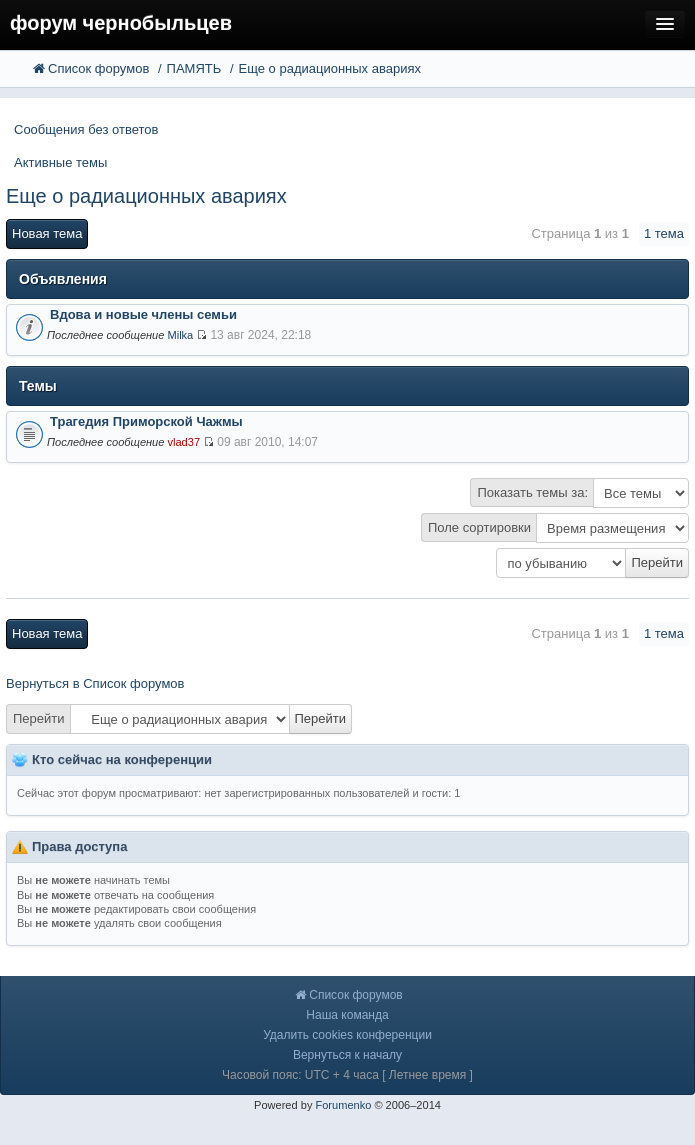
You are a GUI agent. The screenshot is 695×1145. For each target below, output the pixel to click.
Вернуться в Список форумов (95, 683)
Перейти (39, 718)
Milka (180, 335)
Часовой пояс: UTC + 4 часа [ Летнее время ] (347, 1075)
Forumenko (343, 1105)
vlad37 (183, 442)
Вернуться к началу (347, 1055)
